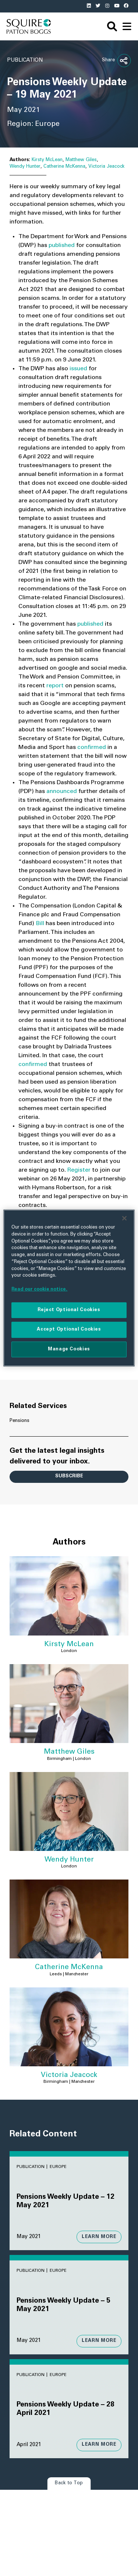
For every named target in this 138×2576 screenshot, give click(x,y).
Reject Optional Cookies (69, 1310)
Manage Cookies (69, 1349)
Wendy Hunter (25, 166)
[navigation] (127, 26)
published (62, 245)
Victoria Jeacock (106, 166)
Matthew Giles (81, 160)
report (55, 686)
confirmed (91, 747)
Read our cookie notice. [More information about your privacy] (39, 1289)
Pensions (19, 1421)
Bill (40, 924)
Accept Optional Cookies (69, 1329)
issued (78, 369)
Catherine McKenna (64, 166)
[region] (68, 1288)
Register (79, 1170)
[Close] (124, 1218)
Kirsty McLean (47, 160)
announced (61, 791)
